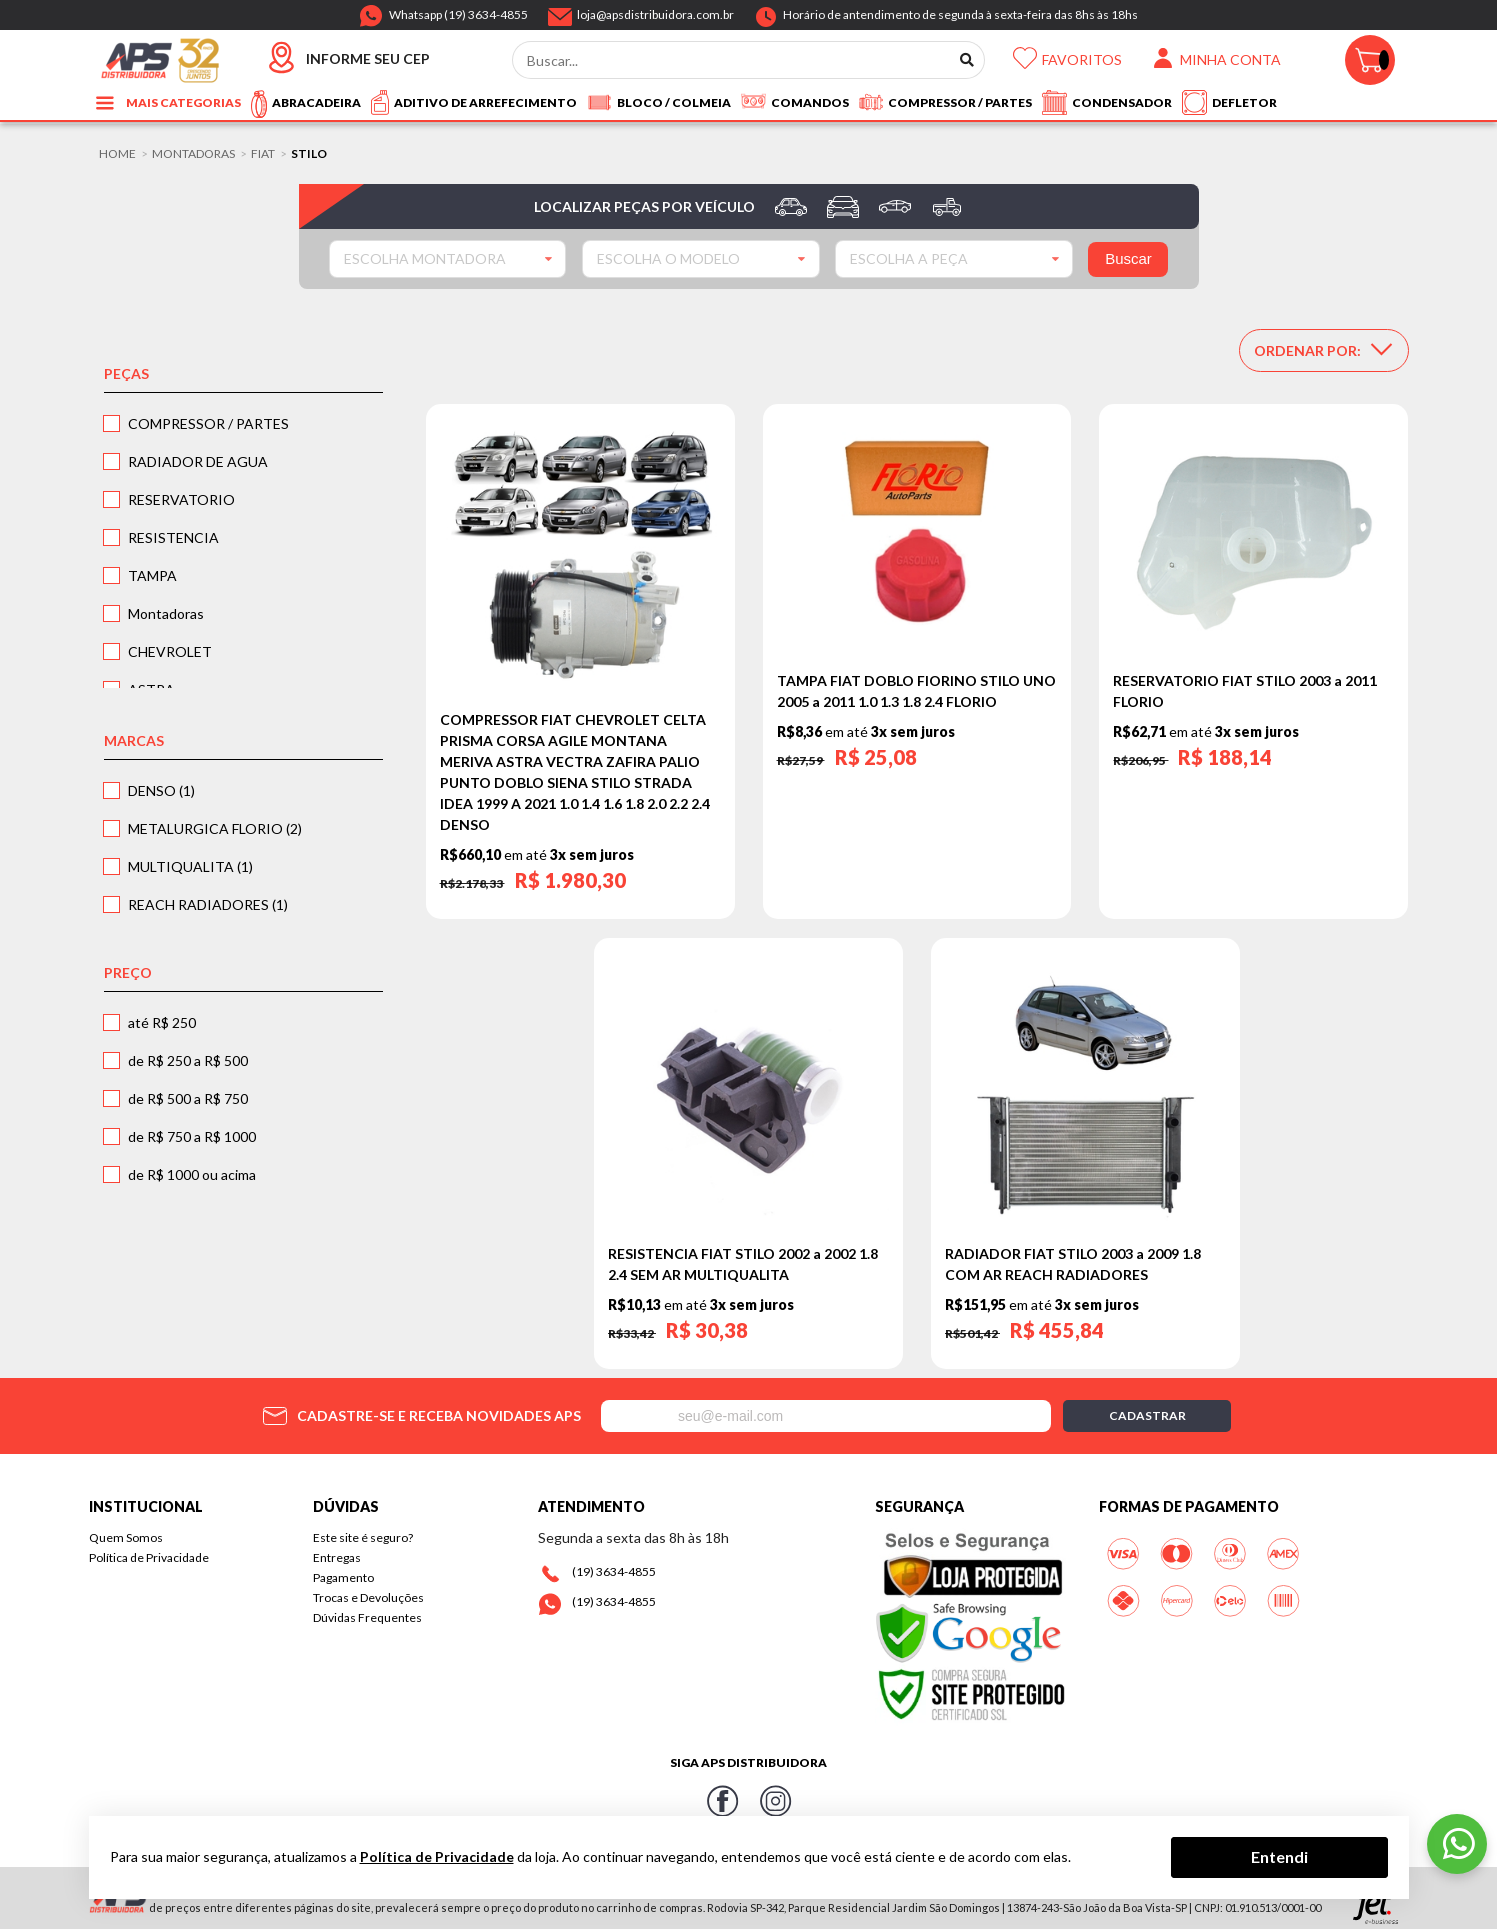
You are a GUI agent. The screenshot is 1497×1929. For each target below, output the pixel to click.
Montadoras (193, 154)
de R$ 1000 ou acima (192, 1174)
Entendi (1279, 1856)
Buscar (1128, 258)
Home (117, 154)
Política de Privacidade (149, 1557)
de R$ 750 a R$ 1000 (192, 1136)
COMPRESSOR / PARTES (208, 423)
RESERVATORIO (181, 499)
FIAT (263, 154)
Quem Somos (126, 1537)
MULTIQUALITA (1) (190, 866)
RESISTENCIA (173, 537)
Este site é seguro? (363, 1537)
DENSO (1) (161, 790)
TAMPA (152, 575)
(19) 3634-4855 (614, 1571)
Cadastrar (1147, 1415)
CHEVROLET (170, 651)
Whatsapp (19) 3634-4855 (458, 11)
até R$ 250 (162, 1022)
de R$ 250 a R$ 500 (188, 1060)
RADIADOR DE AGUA (198, 461)
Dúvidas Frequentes (367, 1617)
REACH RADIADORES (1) (208, 904)
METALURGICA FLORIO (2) (215, 828)
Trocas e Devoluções (368, 1597)
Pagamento (343, 1577)
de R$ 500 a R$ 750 (188, 1098)
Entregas (337, 1557)
